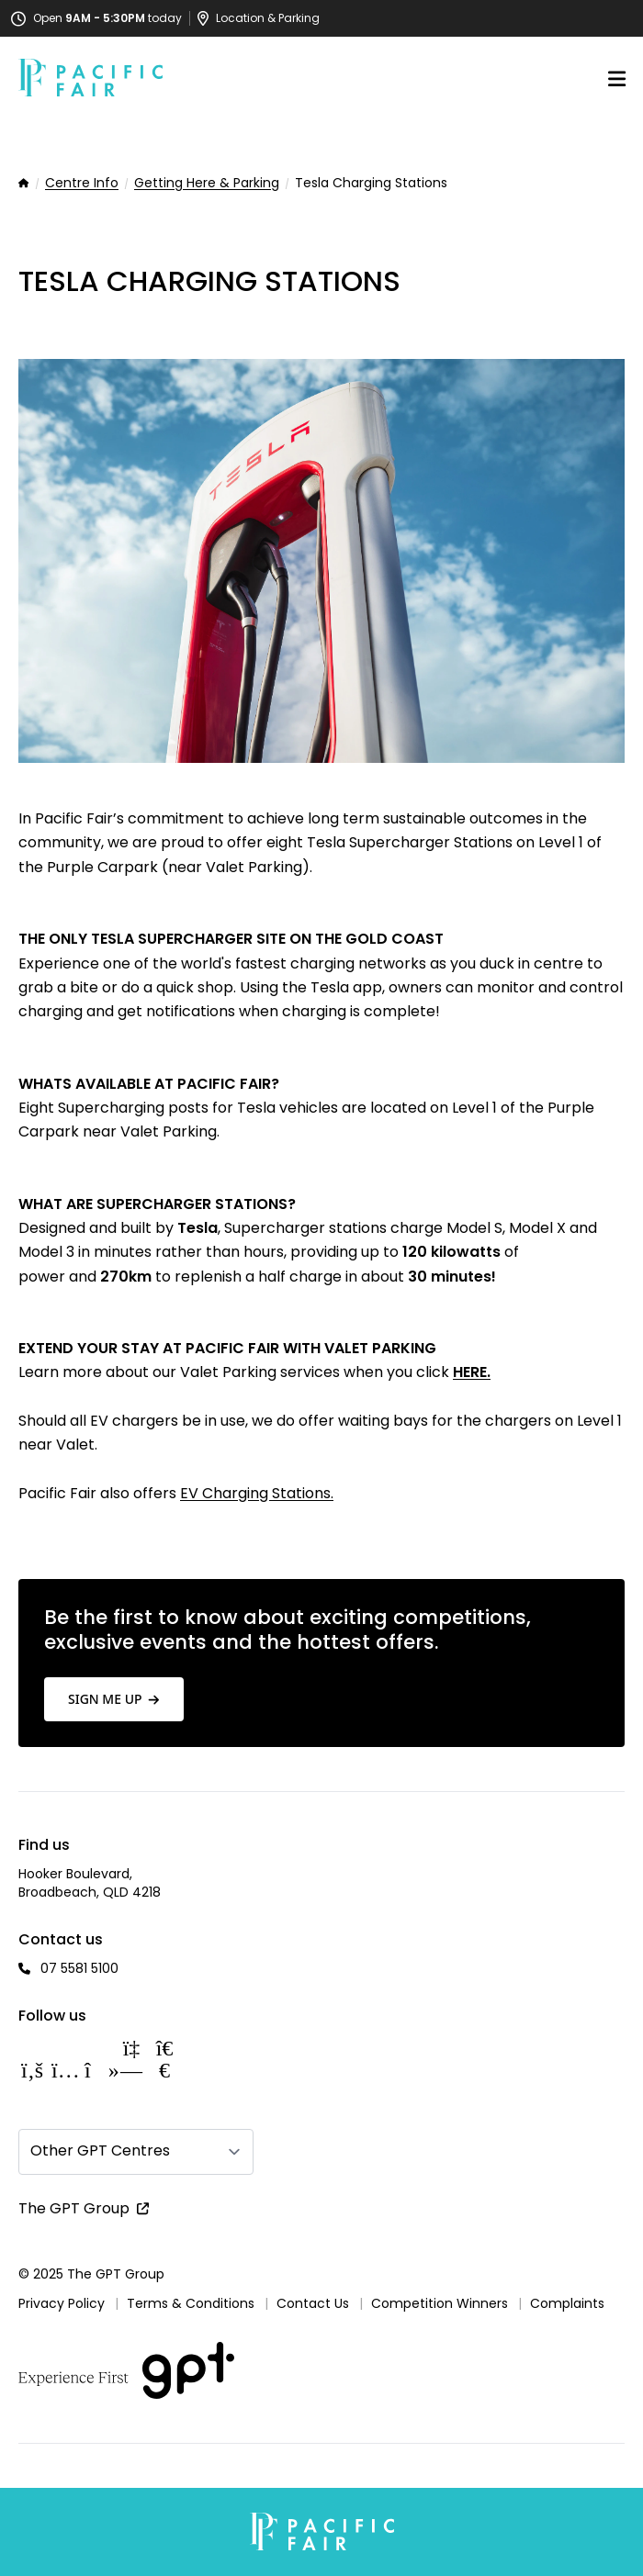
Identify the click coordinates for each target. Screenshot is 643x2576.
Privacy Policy (61, 2303)
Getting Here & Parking (206, 183)
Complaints (567, 2303)
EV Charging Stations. (256, 1493)
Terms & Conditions (190, 2303)
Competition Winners (439, 2303)
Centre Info (81, 183)
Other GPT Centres (100, 2150)
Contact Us (312, 2303)
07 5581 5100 (79, 1968)
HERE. (472, 1372)
